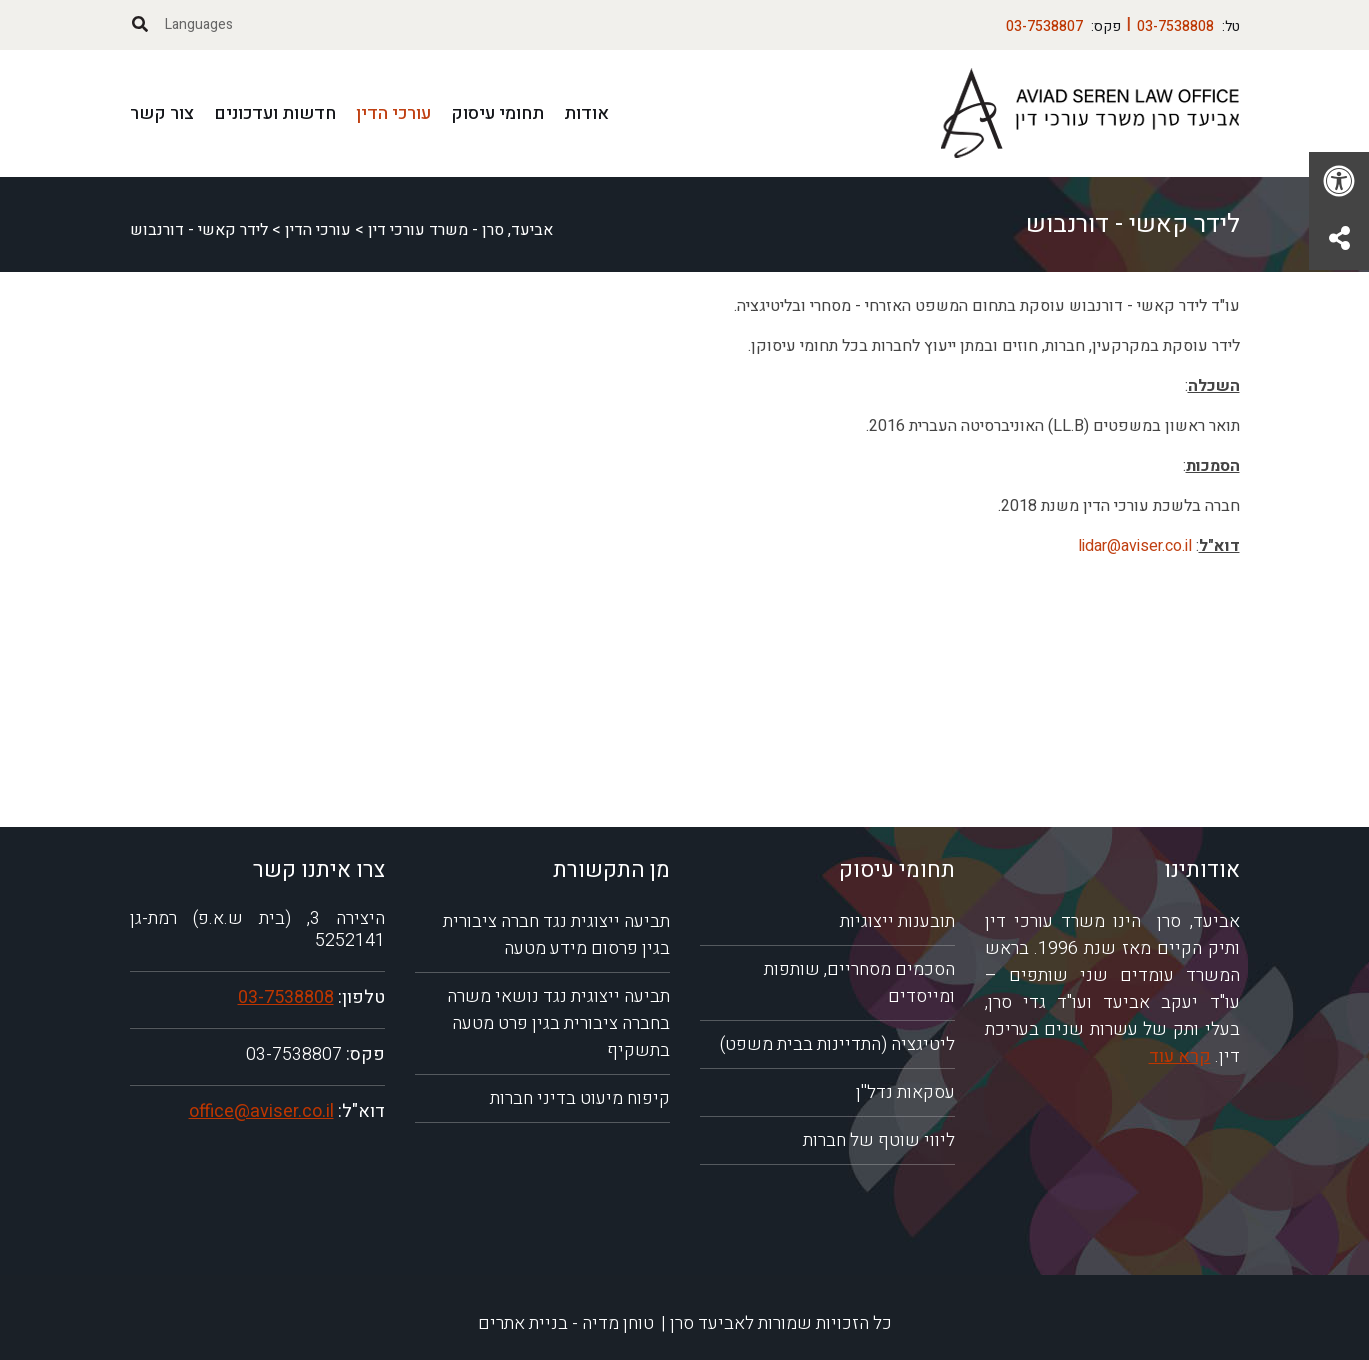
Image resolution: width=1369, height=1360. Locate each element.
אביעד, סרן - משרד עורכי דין (460, 230)
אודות (586, 113)
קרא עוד (1180, 1056)
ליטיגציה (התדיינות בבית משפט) (837, 1044)
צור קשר (162, 113)
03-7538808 (286, 997)
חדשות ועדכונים (275, 113)
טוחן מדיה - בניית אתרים (566, 1323)
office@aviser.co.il (261, 1111)
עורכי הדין (393, 113)
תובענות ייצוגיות (897, 921)
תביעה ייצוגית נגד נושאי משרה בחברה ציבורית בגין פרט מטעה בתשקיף (558, 1023)
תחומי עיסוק (497, 113)
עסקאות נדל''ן (905, 1092)
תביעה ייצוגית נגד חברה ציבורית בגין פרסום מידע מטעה (556, 935)
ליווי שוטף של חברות (879, 1140)
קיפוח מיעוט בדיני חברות (580, 1098)
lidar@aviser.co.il (1135, 546)
